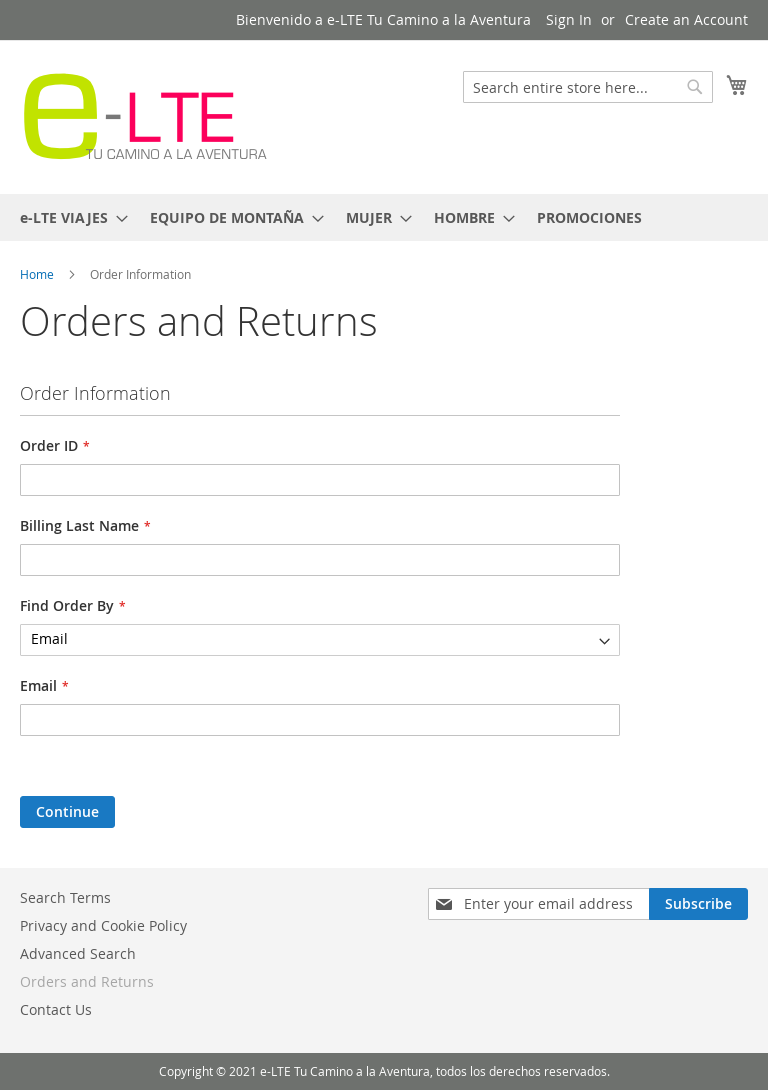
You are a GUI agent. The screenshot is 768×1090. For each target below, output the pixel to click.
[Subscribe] (698, 904)
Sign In (569, 19)
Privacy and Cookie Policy (103, 925)
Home (38, 274)
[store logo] (145, 116)
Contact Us (56, 1009)
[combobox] (588, 87)
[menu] (384, 217)
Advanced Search (78, 953)
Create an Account (686, 19)
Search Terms (65, 897)
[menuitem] (68, 217)
